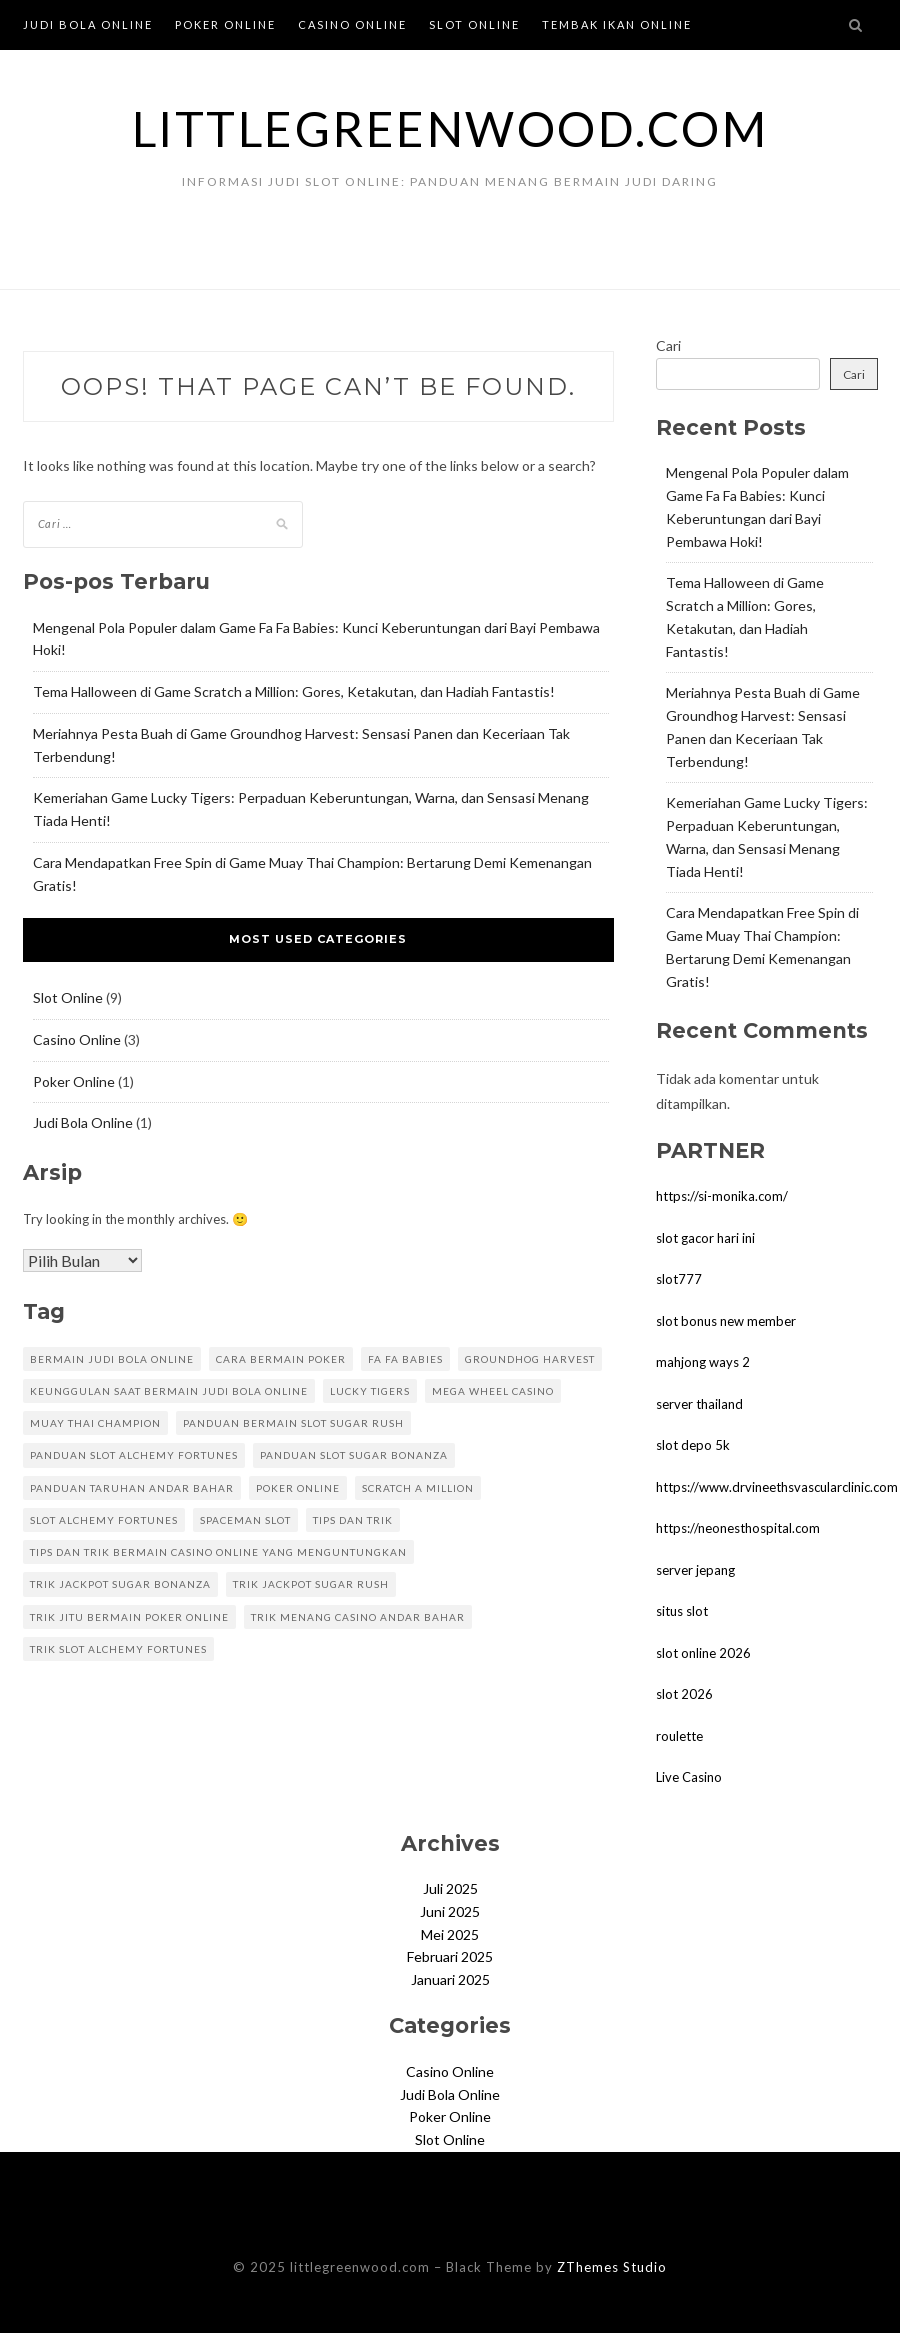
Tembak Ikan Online (617, 24)
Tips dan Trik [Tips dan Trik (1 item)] (353, 1520)
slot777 (679, 1279)
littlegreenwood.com (450, 128)
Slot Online (474, 24)
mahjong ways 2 (703, 1362)
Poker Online (225, 24)
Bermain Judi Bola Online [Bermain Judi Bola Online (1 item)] (112, 1359)
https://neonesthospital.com (738, 1528)
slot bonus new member (726, 1321)
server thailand (699, 1404)
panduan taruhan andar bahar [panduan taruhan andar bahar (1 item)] (132, 1488)
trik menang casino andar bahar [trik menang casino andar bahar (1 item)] (358, 1617)
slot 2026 (684, 1694)
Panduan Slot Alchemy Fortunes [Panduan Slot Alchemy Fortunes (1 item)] (134, 1455)
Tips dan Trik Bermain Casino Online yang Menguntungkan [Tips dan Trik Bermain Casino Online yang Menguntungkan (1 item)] (218, 1552)
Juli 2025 (450, 1888)
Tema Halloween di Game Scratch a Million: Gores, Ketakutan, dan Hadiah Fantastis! (294, 691)
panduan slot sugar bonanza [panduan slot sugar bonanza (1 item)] (354, 1455)
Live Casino (689, 1777)
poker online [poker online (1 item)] (298, 1488)
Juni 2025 (450, 1911)
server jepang (695, 1570)
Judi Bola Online (88, 24)
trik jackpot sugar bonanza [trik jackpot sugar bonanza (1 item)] (120, 1584)
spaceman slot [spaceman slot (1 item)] (245, 1520)
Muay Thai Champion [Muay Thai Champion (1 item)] (95, 1423)
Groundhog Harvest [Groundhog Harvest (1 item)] (530, 1359)
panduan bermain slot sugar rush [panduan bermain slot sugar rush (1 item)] (293, 1423)
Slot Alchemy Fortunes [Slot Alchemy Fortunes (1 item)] (104, 1520)
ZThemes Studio (612, 2267)
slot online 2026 (703, 1653)
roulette (679, 1736)
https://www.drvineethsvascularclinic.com (777, 1487)
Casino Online (352, 24)
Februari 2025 (450, 1956)
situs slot (682, 1611)
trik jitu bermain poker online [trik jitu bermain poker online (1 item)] (129, 1617)
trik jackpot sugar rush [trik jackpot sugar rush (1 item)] (311, 1584)
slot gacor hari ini (705, 1238)
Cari (668, 345)
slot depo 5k (693, 1445)
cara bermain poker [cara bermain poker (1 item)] (281, 1359)
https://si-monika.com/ (722, 1196)
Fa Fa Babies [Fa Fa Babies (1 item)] (405, 1359)
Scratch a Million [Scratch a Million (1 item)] (418, 1488)
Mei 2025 (450, 1934)
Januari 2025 (450, 1979)
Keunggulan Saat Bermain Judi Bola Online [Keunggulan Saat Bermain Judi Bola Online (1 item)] (169, 1391)
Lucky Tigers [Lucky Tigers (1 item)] (370, 1391)
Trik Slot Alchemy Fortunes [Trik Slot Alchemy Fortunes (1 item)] (118, 1649)
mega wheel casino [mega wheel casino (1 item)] (493, 1391)
